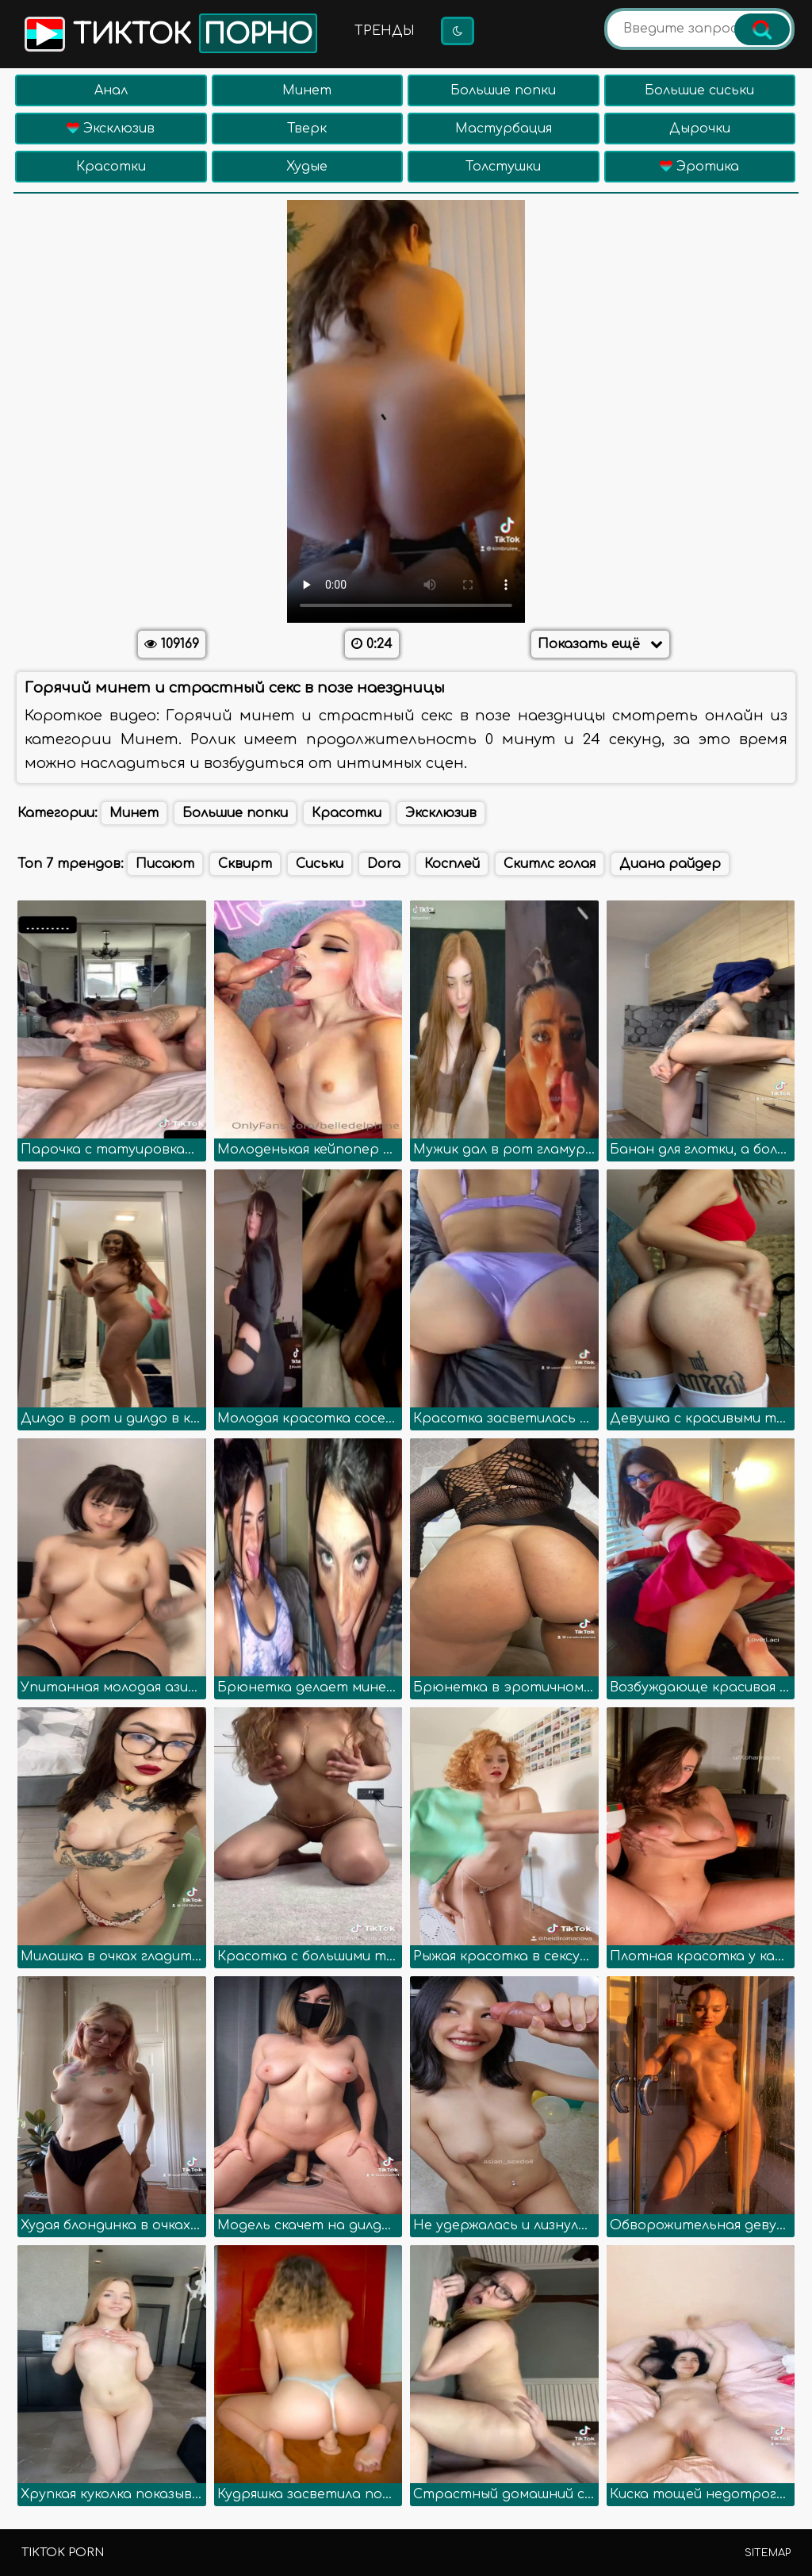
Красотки (111, 166)
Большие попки (503, 90)
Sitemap (768, 2553)
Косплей (452, 864)
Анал (111, 90)
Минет (306, 90)
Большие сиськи (699, 90)
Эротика (699, 166)
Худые (306, 166)
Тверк (307, 128)
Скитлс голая (550, 864)
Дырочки (699, 128)
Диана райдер (670, 864)
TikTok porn (62, 2552)
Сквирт (245, 864)
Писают (165, 864)
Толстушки (503, 166)
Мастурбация (503, 128)
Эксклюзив (111, 128)
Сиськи (319, 864)
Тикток (169, 33)
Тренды (384, 31)
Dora (383, 864)
